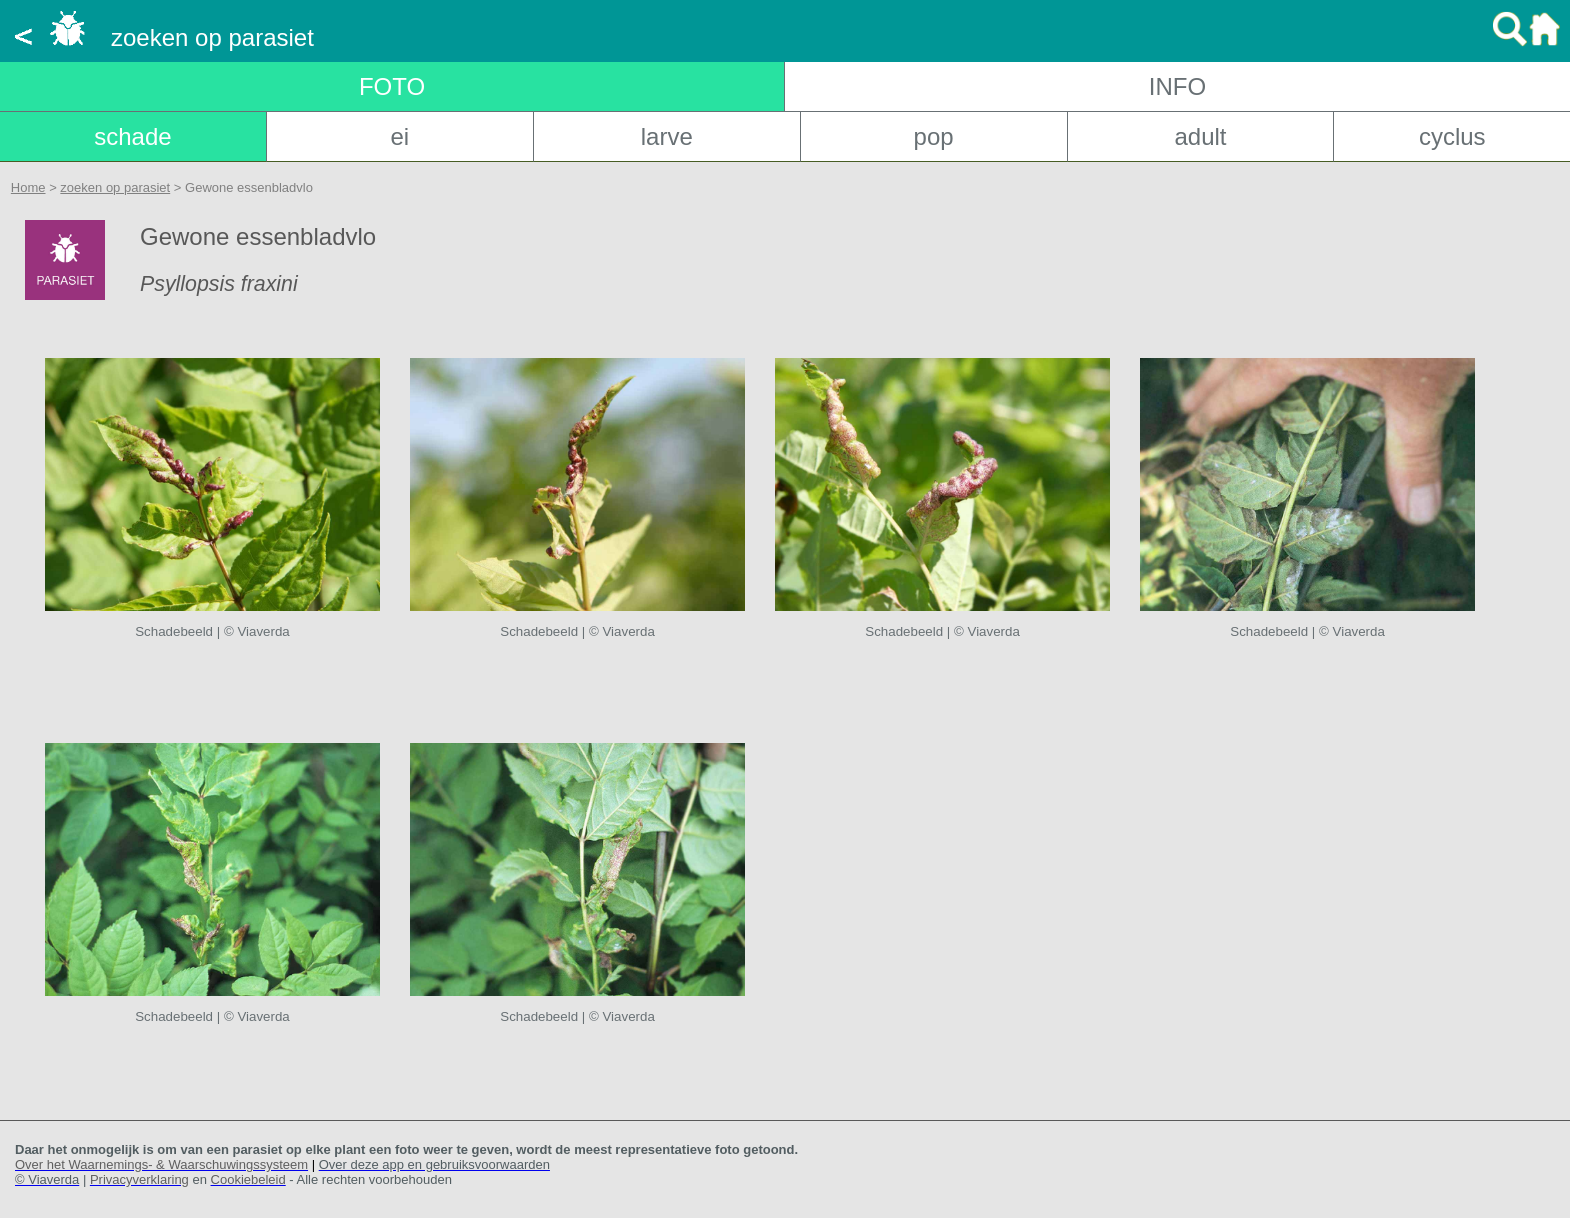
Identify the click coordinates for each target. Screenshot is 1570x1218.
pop (934, 136)
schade (132, 136)
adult (1200, 136)
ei (399, 136)
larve (667, 136)
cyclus (1452, 136)
